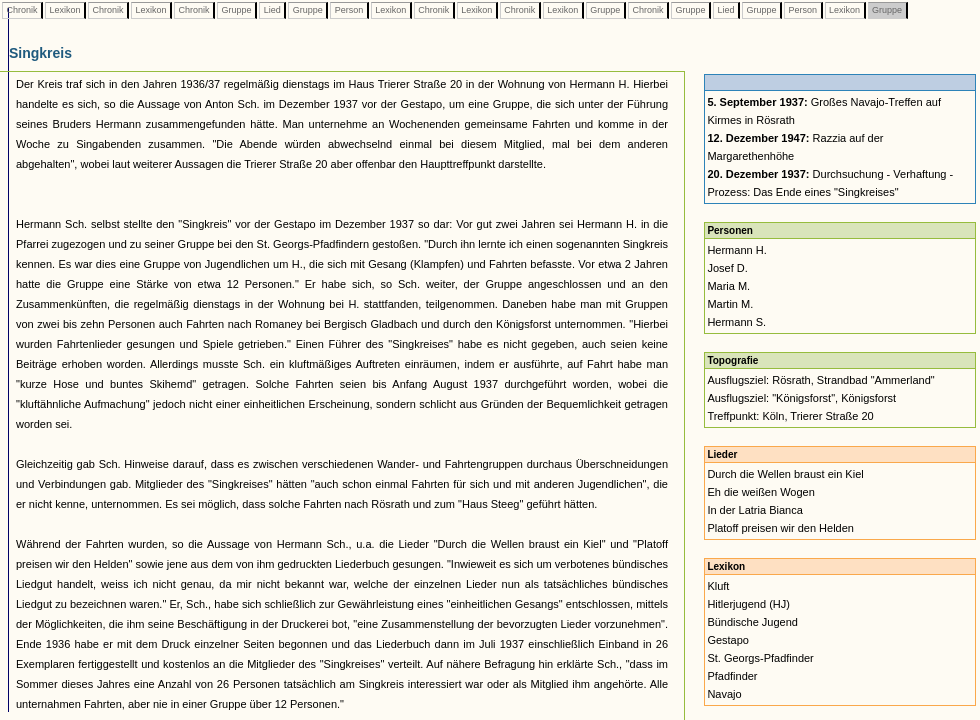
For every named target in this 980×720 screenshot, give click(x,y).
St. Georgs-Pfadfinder (760, 658)
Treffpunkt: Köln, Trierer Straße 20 (790, 416)
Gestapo (728, 640)
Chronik (22, 10)
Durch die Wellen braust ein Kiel (785, 474)
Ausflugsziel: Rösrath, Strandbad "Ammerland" (820, 380)
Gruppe (236, 10)
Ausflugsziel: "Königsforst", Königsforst (801, 398)
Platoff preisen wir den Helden (780, 528)
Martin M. (730, 304)
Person (349, 10)
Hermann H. (736, 250)
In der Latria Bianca (754, 510)
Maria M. (728, 286)
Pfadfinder (732, 676)
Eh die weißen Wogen (760, 492)
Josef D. (727, 268)
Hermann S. (736, 322)
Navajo (724, 694)
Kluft (718, 586)
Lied (272, 10)
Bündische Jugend (752, 622)
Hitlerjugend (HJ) (748, 604)
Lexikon (65, 10)
